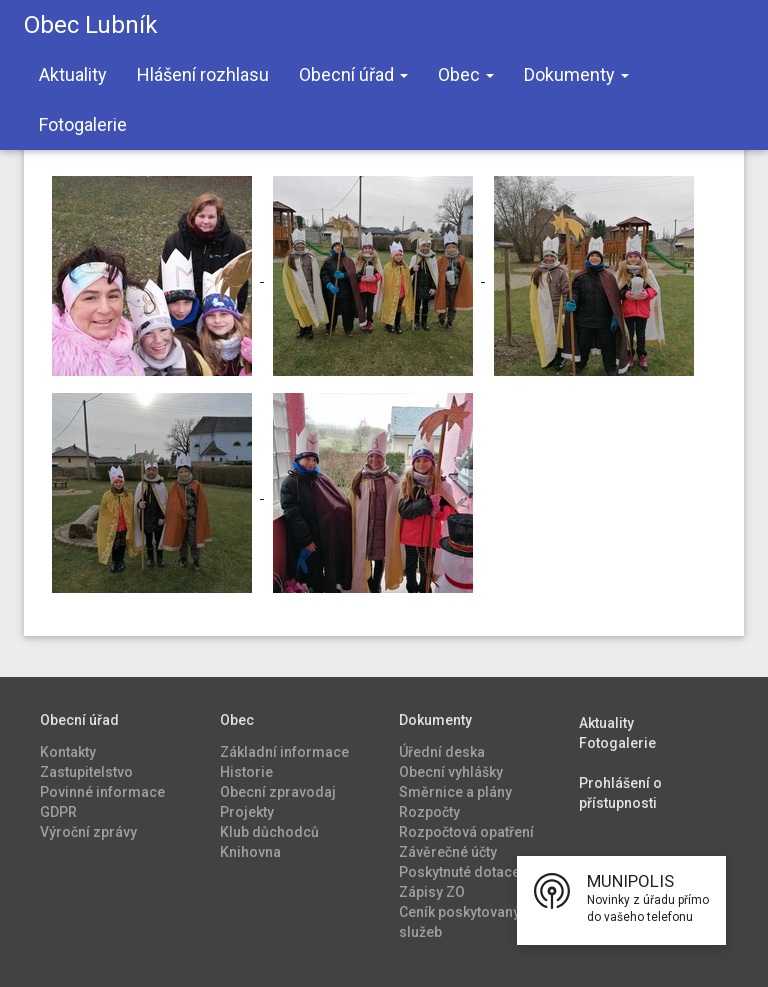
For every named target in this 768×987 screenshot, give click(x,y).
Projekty (247, 812)
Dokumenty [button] (576, 74)
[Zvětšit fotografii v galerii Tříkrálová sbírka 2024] (153, 275)
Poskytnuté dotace (459, 872)
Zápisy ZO (432, 892)
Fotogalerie (83, 124)
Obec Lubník (91, 25)
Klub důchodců (269, 832)
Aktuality (73, 74)
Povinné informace (102, 792)
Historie (246, 772)
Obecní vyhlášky (451, 772)
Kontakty (68, 752)
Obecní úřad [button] (353, 74)
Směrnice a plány (455, 792)
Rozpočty (429, 812)
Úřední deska (442, 752)
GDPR (58, 812)
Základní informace (284, 752)
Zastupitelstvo (86, 772)
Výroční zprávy (88, 832)
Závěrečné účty (448, 852)
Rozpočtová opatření (466, 832)
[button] (621, 900)
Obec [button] (466, 74)
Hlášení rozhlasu (203, 74)
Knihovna (250, 852)
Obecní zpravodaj (278, 792)
